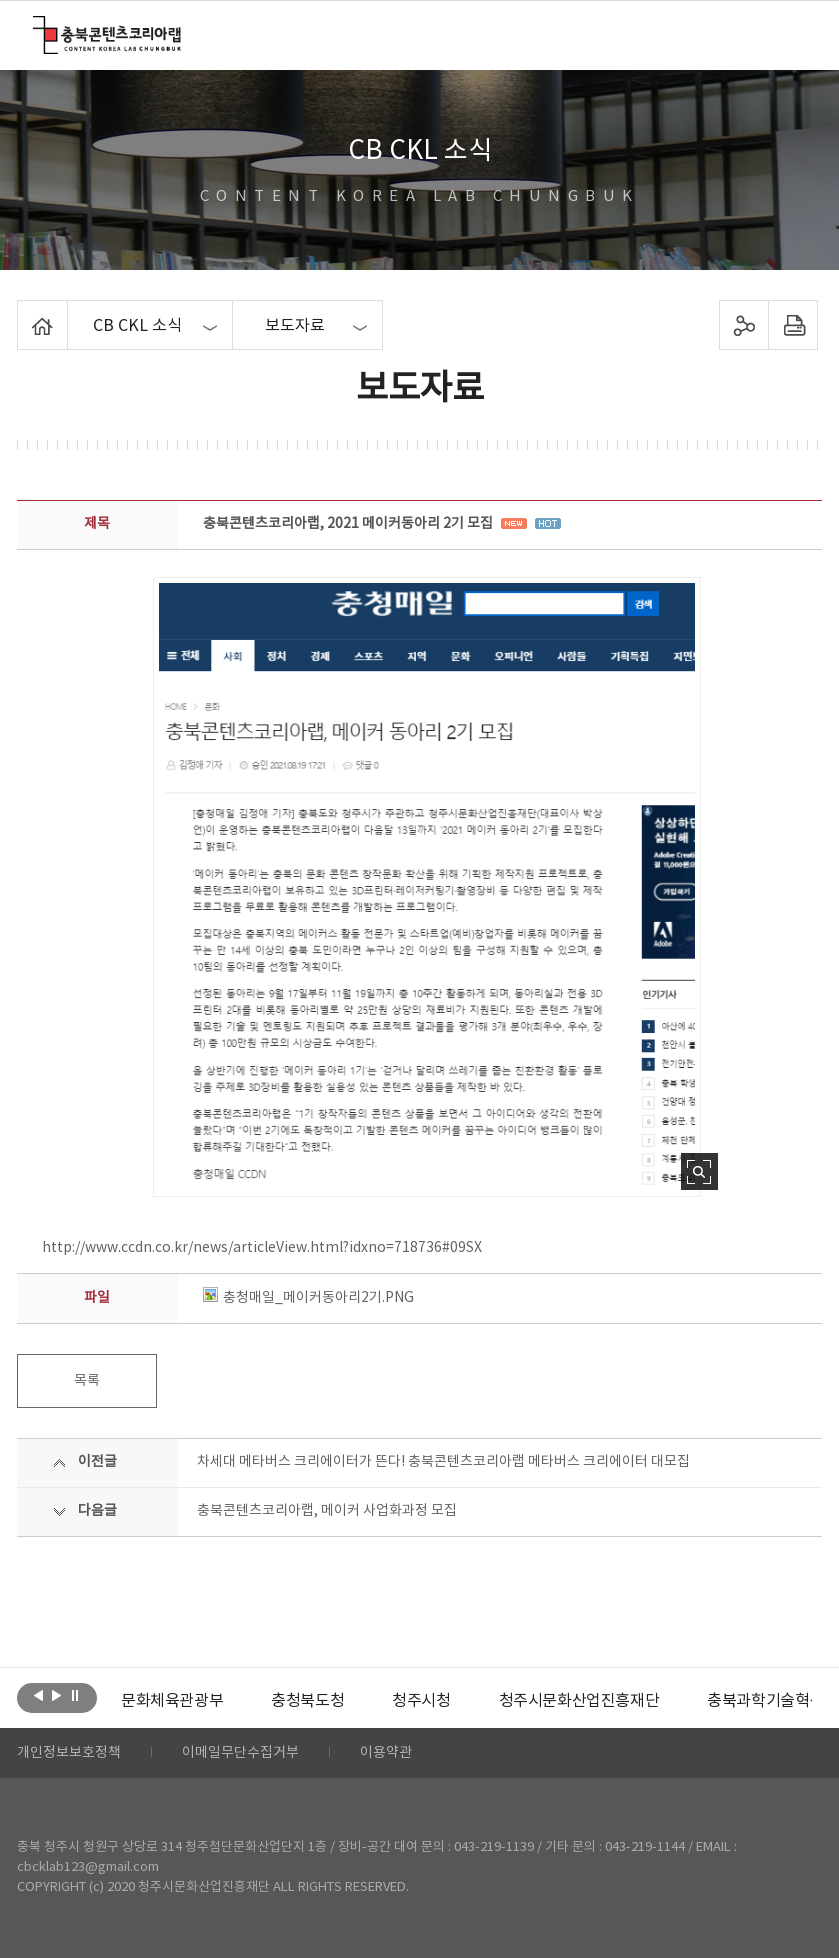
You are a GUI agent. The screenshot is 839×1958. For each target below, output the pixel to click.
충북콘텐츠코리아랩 (37, 27)
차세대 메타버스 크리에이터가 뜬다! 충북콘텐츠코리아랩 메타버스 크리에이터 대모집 (443, 1462)
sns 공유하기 (744, 325)
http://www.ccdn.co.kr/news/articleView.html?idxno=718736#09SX (262, 1248)
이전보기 (38, 1696)
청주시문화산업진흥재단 (579, 1701)
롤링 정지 (74, 1696)
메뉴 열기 (792, 34)
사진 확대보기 (699, 1171)
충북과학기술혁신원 (772, 1701)
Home (22, 312)
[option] (172, 1701)
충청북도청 (307, 1701)
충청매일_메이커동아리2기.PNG (308, 1298)
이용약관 (386, 1753)
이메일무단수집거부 (240, 1753)
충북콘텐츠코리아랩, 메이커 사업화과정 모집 (327, 1511)
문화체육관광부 (172, 1701)
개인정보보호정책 (69, 1753)
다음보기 (56, 1696)
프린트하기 (793, 325)
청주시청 (421, 1701)
